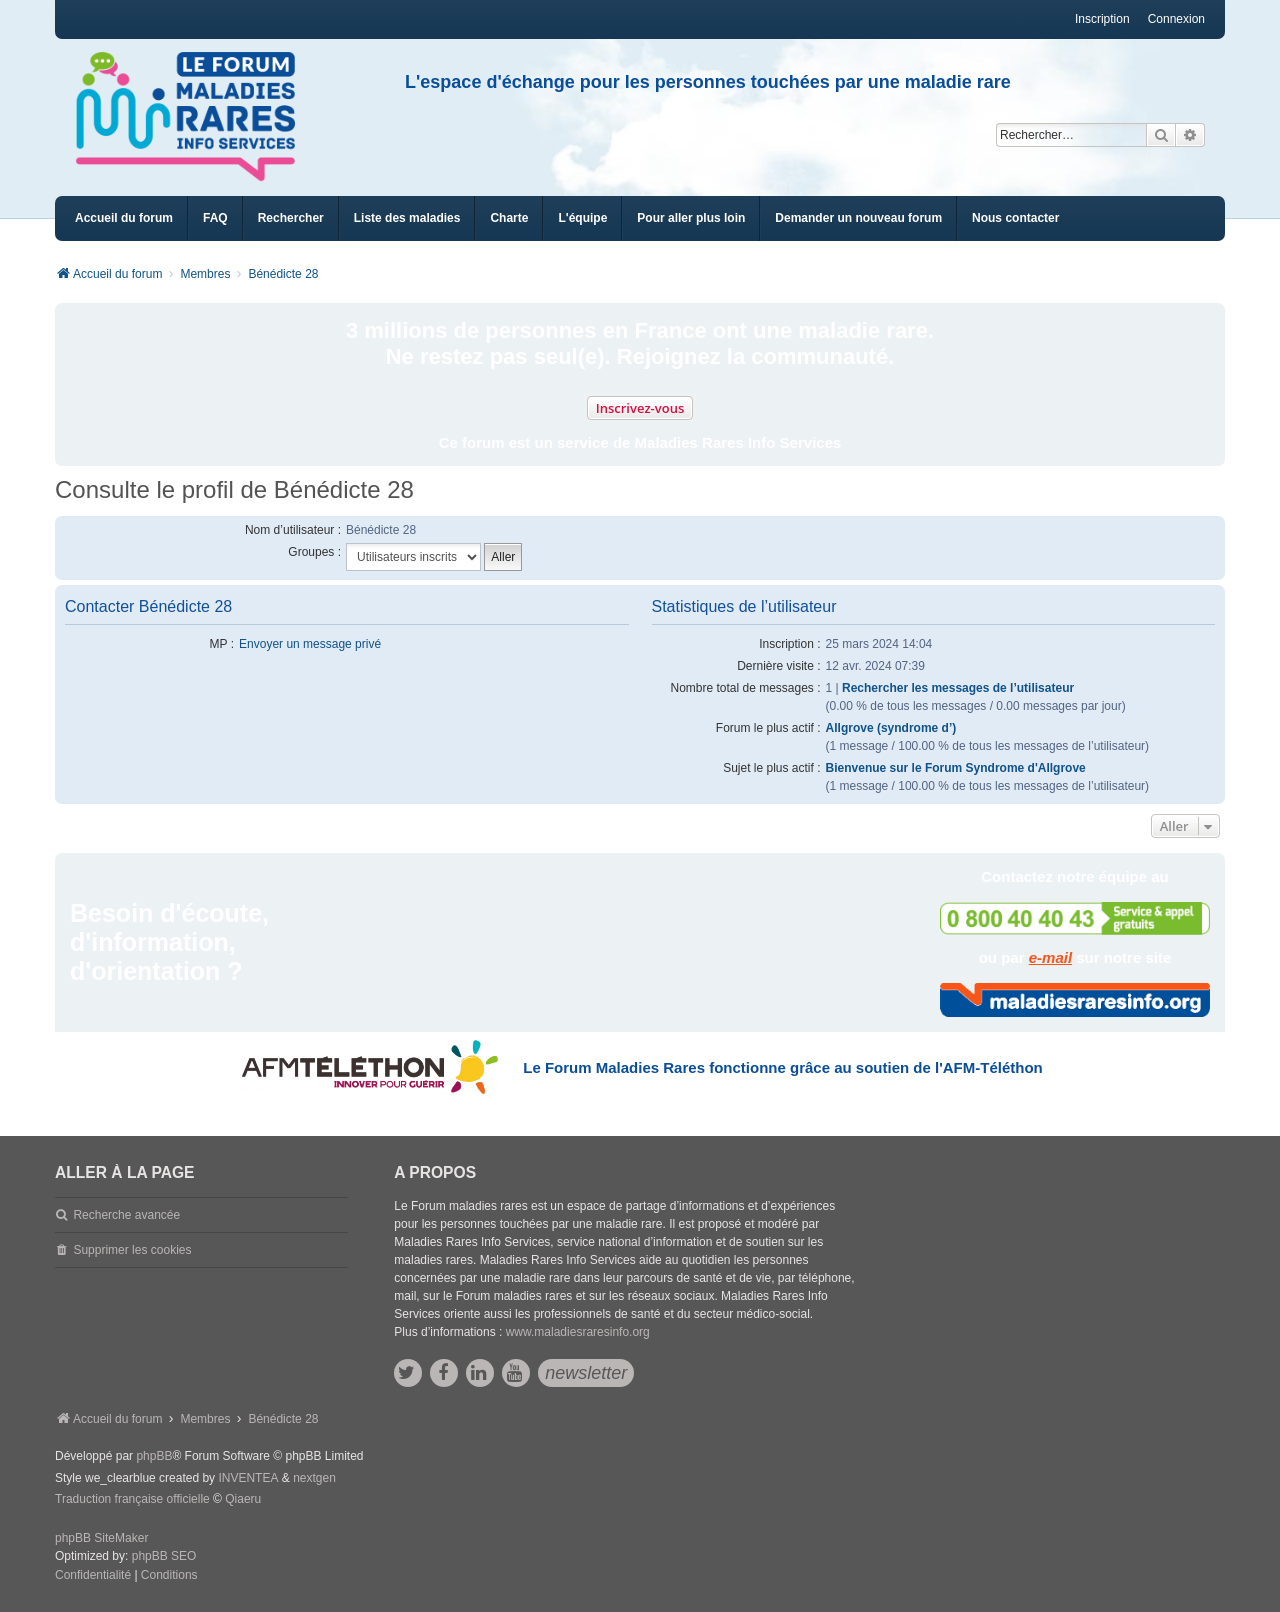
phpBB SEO (164, 1556)
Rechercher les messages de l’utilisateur (958, 688)
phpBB (154, 1456)
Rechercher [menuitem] (291, 218)
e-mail (1050, 957)
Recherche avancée (126, 1215)
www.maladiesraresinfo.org (578, 1332)
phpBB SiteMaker (101, 1538)
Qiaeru (243, 1499)
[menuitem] (407, 218)
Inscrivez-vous (640, 408)
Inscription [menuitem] (1102, 19)
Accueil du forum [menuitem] (124, 218)
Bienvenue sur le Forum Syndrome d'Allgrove (956, 768)
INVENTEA (248, 1478)
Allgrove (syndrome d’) (891, 728)
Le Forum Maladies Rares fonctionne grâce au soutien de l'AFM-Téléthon (782, 1067)
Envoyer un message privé (310, 644)
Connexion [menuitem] (1176, 19)
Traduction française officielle (132, 1499)
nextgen (314, 1478)
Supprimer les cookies (132, 1250)
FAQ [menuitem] (215, 218)
